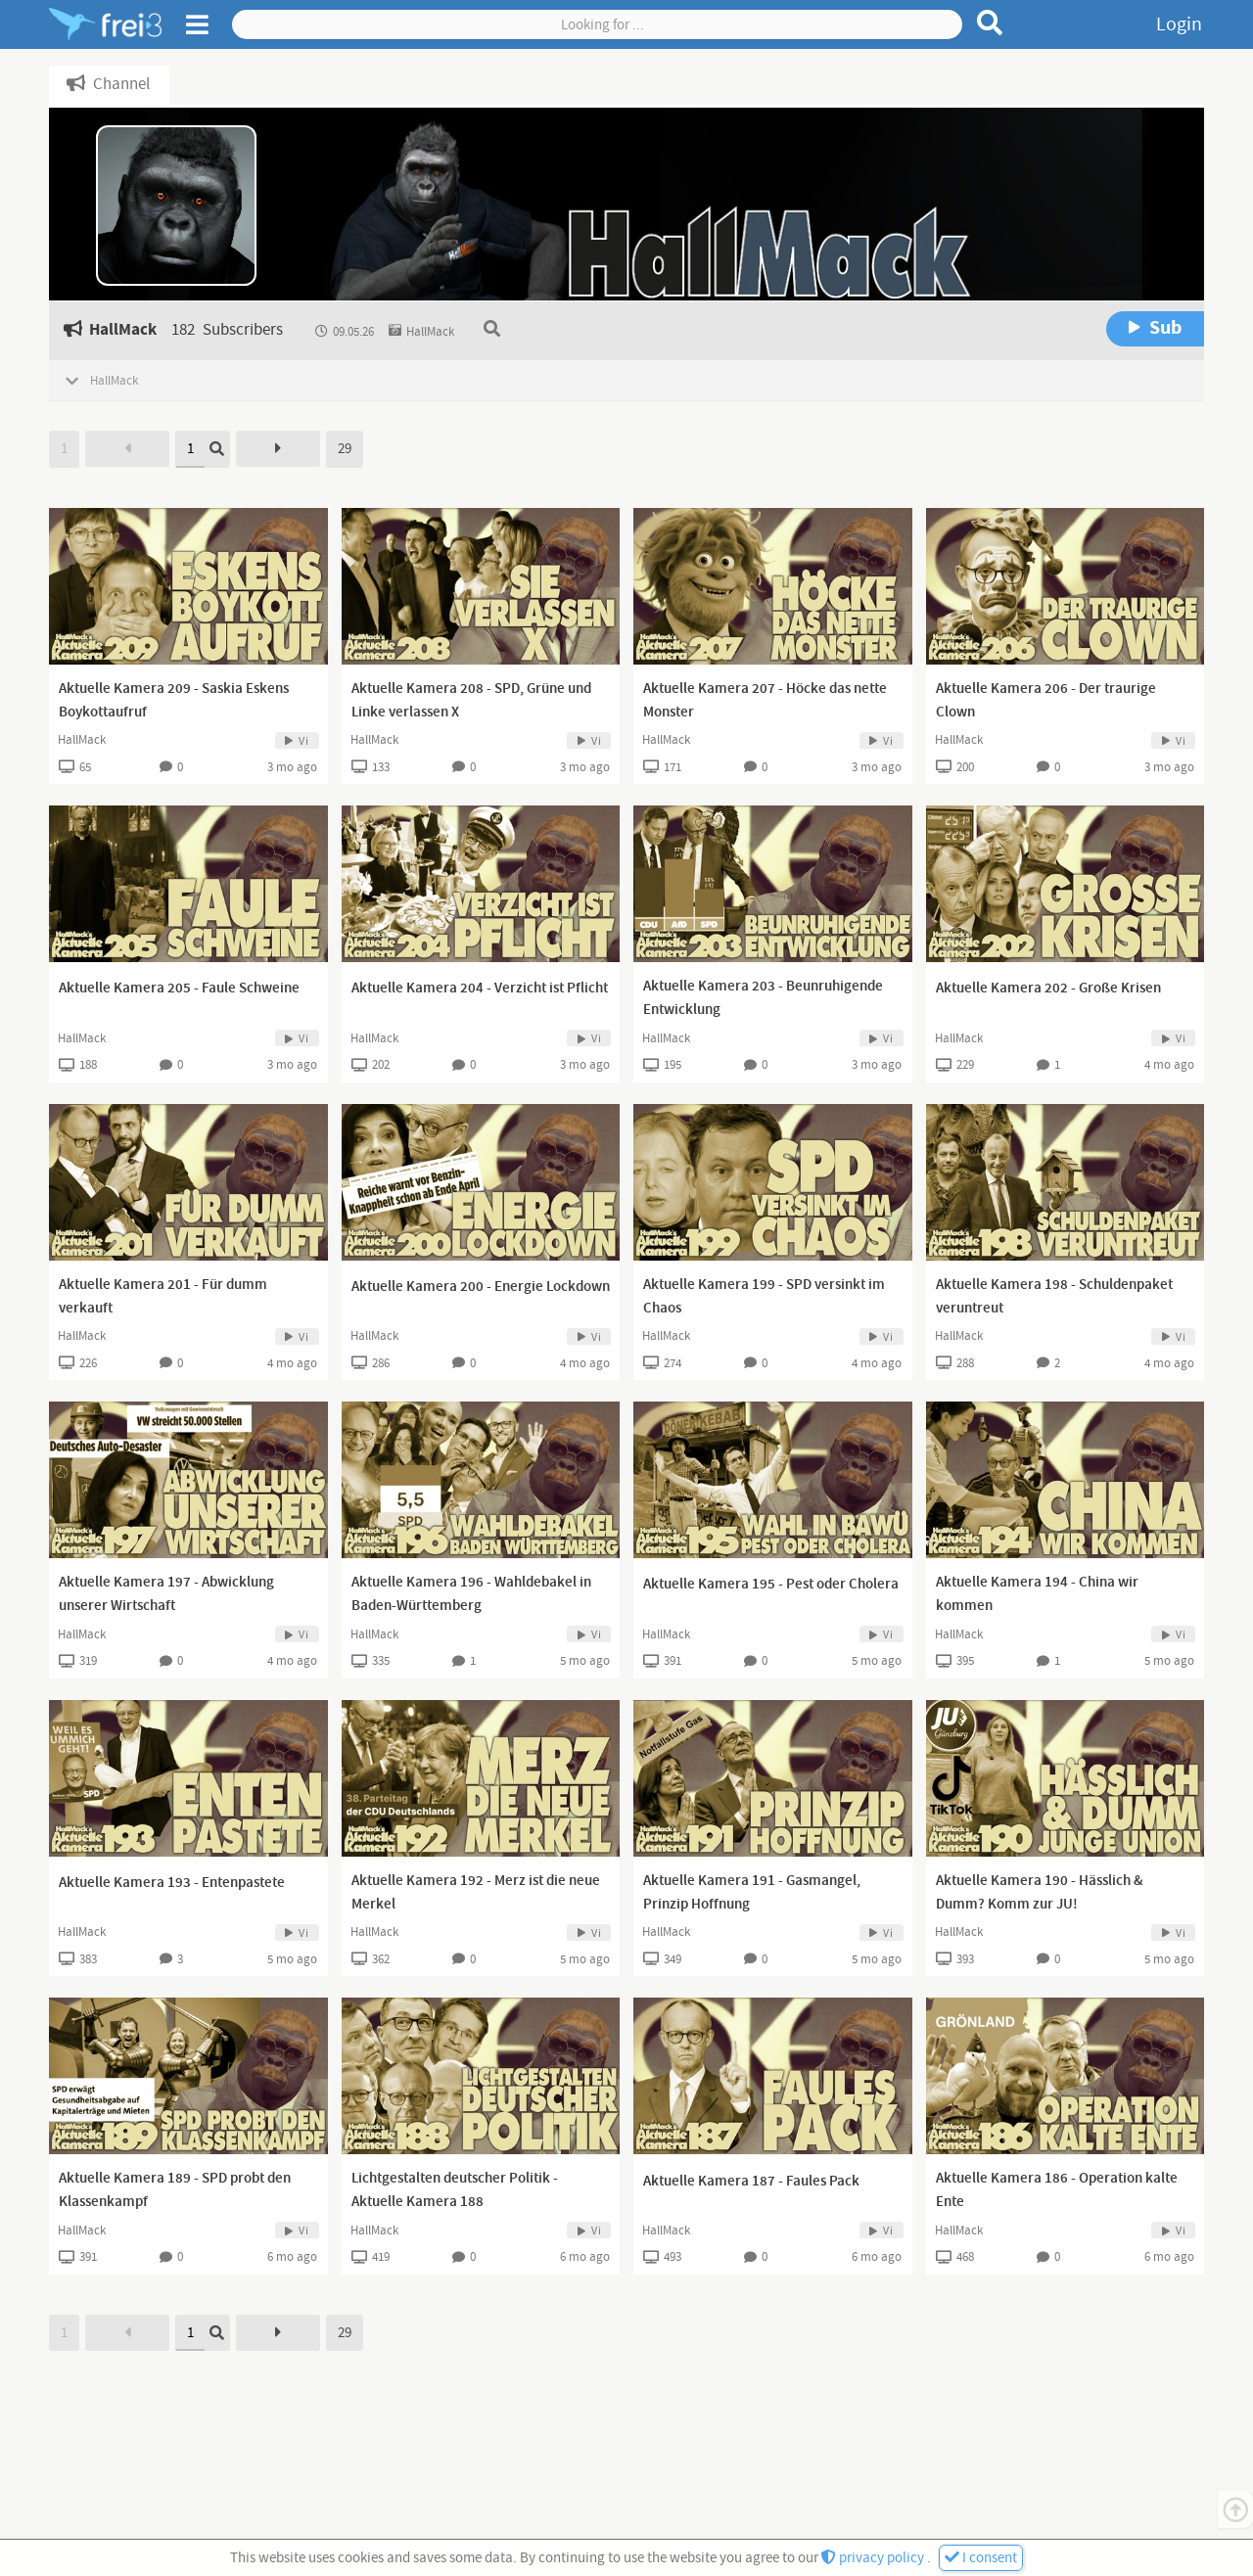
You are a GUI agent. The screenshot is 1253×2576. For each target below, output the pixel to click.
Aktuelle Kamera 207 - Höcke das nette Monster (765, 700)
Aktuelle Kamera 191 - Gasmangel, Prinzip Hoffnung (751, 1892)
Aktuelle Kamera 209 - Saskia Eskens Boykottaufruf (174, 700)
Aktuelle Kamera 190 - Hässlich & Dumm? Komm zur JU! (1039, 1892)
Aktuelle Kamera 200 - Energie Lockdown (480, 1287)
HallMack (82, 740)
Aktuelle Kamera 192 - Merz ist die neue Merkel (475, 1892)
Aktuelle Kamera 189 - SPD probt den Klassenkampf (175, 2190)
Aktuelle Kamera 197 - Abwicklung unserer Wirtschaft (166, 1594)
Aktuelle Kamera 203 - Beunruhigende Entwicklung (763, 998)
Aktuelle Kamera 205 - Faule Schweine (179, 988)
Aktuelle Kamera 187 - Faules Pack (751, 2181)
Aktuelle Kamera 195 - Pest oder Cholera (771, 1584)
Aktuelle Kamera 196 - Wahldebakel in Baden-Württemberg (471, 1594)
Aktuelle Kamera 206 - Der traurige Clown (1046, 700)
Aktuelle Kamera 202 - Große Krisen (1048, 988)
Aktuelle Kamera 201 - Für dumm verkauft (163, 1296)
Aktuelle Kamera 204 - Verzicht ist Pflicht (479, 988)
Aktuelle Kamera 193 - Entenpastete (172, 1883)
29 (344, 448)
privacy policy (874, 2558)
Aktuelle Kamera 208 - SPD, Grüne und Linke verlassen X (471, 700)
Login (1179, 24)
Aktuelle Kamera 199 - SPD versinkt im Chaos (764, 1296)
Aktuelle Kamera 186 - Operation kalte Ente (1057, 2190)
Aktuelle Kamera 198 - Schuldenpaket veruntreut (1054, 1296)
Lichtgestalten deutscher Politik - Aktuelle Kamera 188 (454, 2190)
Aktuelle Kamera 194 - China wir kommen (1037, 1594)
